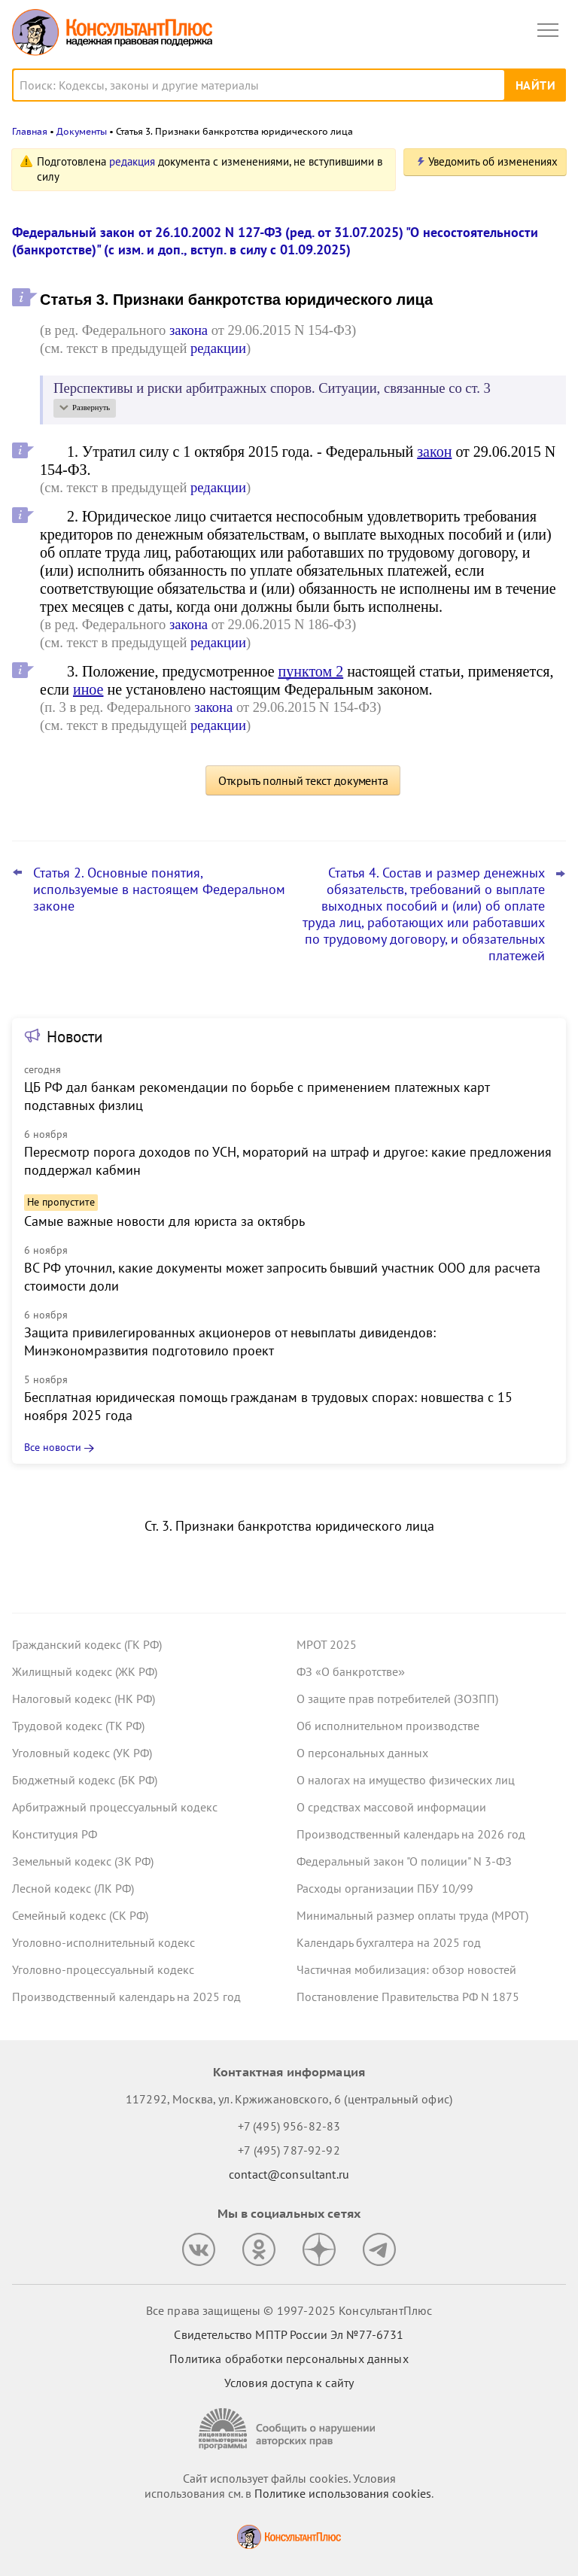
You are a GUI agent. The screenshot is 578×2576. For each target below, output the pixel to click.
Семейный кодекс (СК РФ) (80, 1915)
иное (88, 689)
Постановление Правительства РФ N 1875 (408, 1996)
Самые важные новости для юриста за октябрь (164, 1221)
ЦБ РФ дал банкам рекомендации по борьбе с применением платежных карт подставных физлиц (256, 1096)
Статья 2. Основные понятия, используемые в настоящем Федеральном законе (159, 889)
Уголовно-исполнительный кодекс (103, 1942)
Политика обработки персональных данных (288, 2358)
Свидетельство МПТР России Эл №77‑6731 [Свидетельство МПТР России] (288, 2334)
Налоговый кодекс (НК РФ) (83, 1698)
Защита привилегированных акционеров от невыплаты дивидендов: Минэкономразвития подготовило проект (230, 1341)
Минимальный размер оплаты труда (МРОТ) (412, 1915)
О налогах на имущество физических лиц (406, 1779)
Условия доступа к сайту (289, 2382)
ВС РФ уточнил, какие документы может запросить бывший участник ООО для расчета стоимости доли (282, 1276)
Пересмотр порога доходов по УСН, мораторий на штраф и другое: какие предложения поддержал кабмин (288, 1161)
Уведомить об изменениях (493, 161)
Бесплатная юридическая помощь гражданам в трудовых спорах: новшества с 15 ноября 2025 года (268, 1406)
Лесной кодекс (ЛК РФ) (73, 1888)
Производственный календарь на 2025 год (126, 1996)
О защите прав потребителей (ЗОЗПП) (397, 1698)
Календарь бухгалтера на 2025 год (389, 1942)
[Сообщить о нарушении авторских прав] (289, 2429)
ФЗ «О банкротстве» (351, 1671)
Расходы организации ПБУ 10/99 (385, 1888)
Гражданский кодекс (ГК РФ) (87, 1644)
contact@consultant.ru (289, 2174)
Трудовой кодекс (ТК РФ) (78, 1725)
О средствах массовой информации (391, 1806)
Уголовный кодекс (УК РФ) (82, 1752)
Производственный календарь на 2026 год (411, 1834)
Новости (74, 1036)
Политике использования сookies (342, 2493)
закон (434, 451)
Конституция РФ (54, 1834)
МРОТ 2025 (327, 1644)
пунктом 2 (311, 671)
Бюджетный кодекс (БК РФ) (84, 1779)
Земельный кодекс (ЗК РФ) (83, 1861)
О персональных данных (362, 1752)
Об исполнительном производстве (388, 1725)
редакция (132, 161)
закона (188, 330)
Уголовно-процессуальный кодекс (103, 1969)
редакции (218, 348)
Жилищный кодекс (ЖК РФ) (84, 1671)
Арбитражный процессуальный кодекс (115, 1806)
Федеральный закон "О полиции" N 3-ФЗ (404, 1861)
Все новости (52, 1447)
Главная (29, 131)
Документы (81, 131)
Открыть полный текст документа (303, 780)
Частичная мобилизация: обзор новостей (406, 1969)
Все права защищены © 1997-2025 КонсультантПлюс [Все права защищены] (289, 2310)
